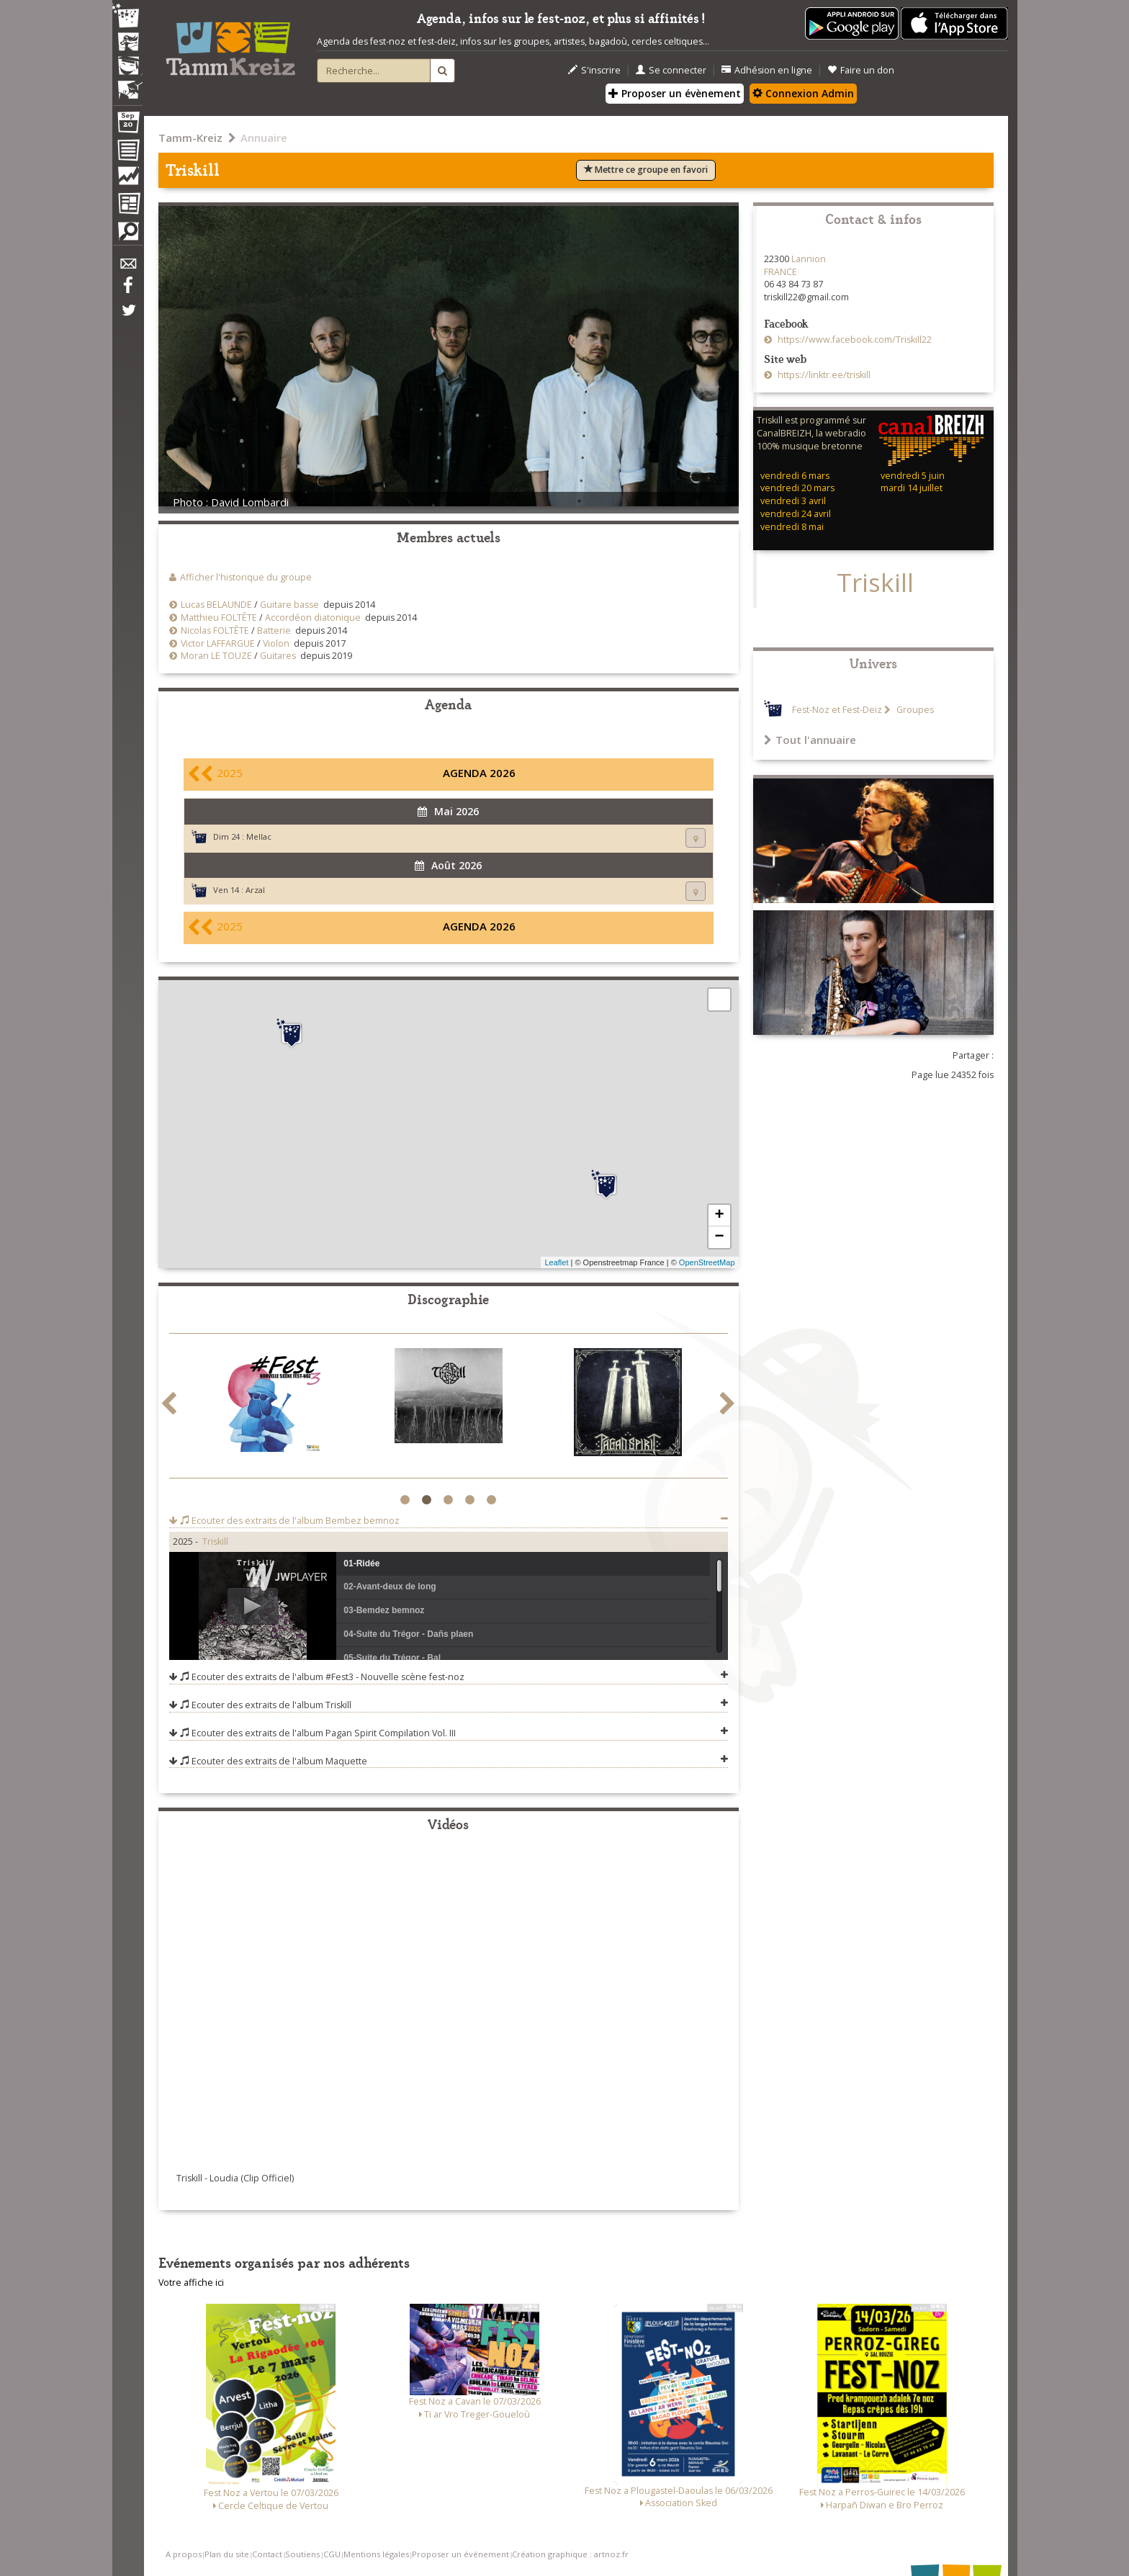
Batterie (274, 630)
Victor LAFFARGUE (218, 643)
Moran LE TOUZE (216, 656)
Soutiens (302, 2554)
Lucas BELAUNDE (216, 604)
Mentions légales (376, 2554)
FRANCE (780, 272)
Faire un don (860, 70)
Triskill (215, 1541)
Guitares (278, 656)
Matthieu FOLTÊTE (219, 617)
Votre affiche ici (191, 2282)
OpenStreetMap (707, 1262)
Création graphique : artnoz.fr (570, 2554)
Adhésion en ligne (766, 70)
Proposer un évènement (674, 93)
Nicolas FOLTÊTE (215, 630)
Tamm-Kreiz (190, 137)
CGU (332, 2554)
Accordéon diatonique (313, 617)
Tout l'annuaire (810, 739)
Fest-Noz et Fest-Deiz (837, 710)
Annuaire (263, 137)
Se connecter (671, 70)
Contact (267, 2554)
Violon (276, 643)
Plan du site (226, 2554)
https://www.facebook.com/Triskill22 (853, 339)
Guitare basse (289, 604)
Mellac (258, 836)
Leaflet (556, 1262)
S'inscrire (594, 70)
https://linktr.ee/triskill (823, 375)
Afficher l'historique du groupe (246, 577)
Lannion (808, 259)
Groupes (914, 710)
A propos (184, 2554)
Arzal (255, 889)
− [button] (719, 1237)
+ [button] (719, 1215)
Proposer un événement (460, 2554)
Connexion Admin (803, 93)
